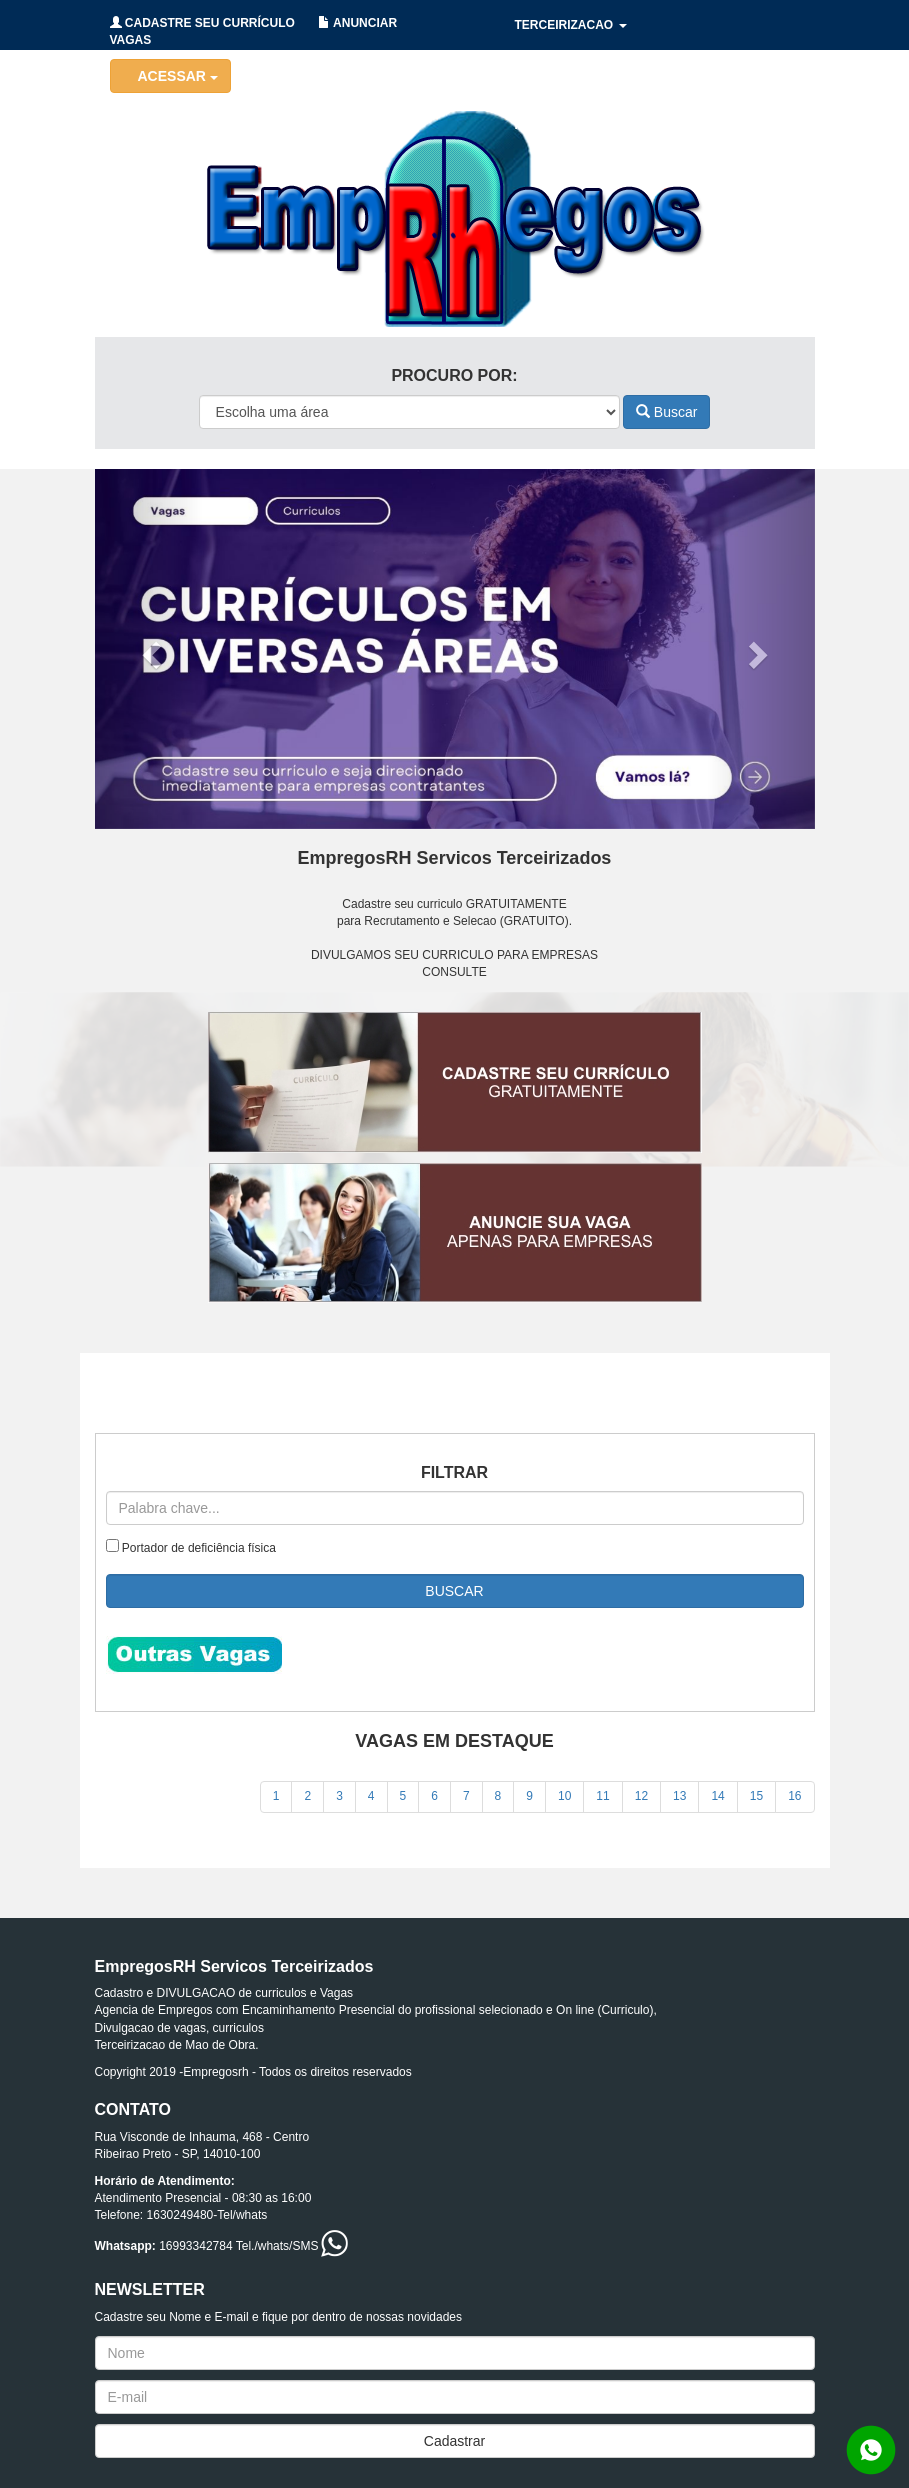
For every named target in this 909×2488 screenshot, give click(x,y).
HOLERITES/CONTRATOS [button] (595, 75)
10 (564, 1796)
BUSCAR (454, 1591)
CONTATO (748, 125)
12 (641, 1796)
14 (717, 1796)
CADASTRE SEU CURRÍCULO (202, 23)
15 (756, 1796)
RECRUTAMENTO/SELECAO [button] (603, 125)
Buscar (666, 412)
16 (794, 1796)
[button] (149, 649)
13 (679, 1796)
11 (602, 1796)
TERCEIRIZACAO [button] (571, 25)
